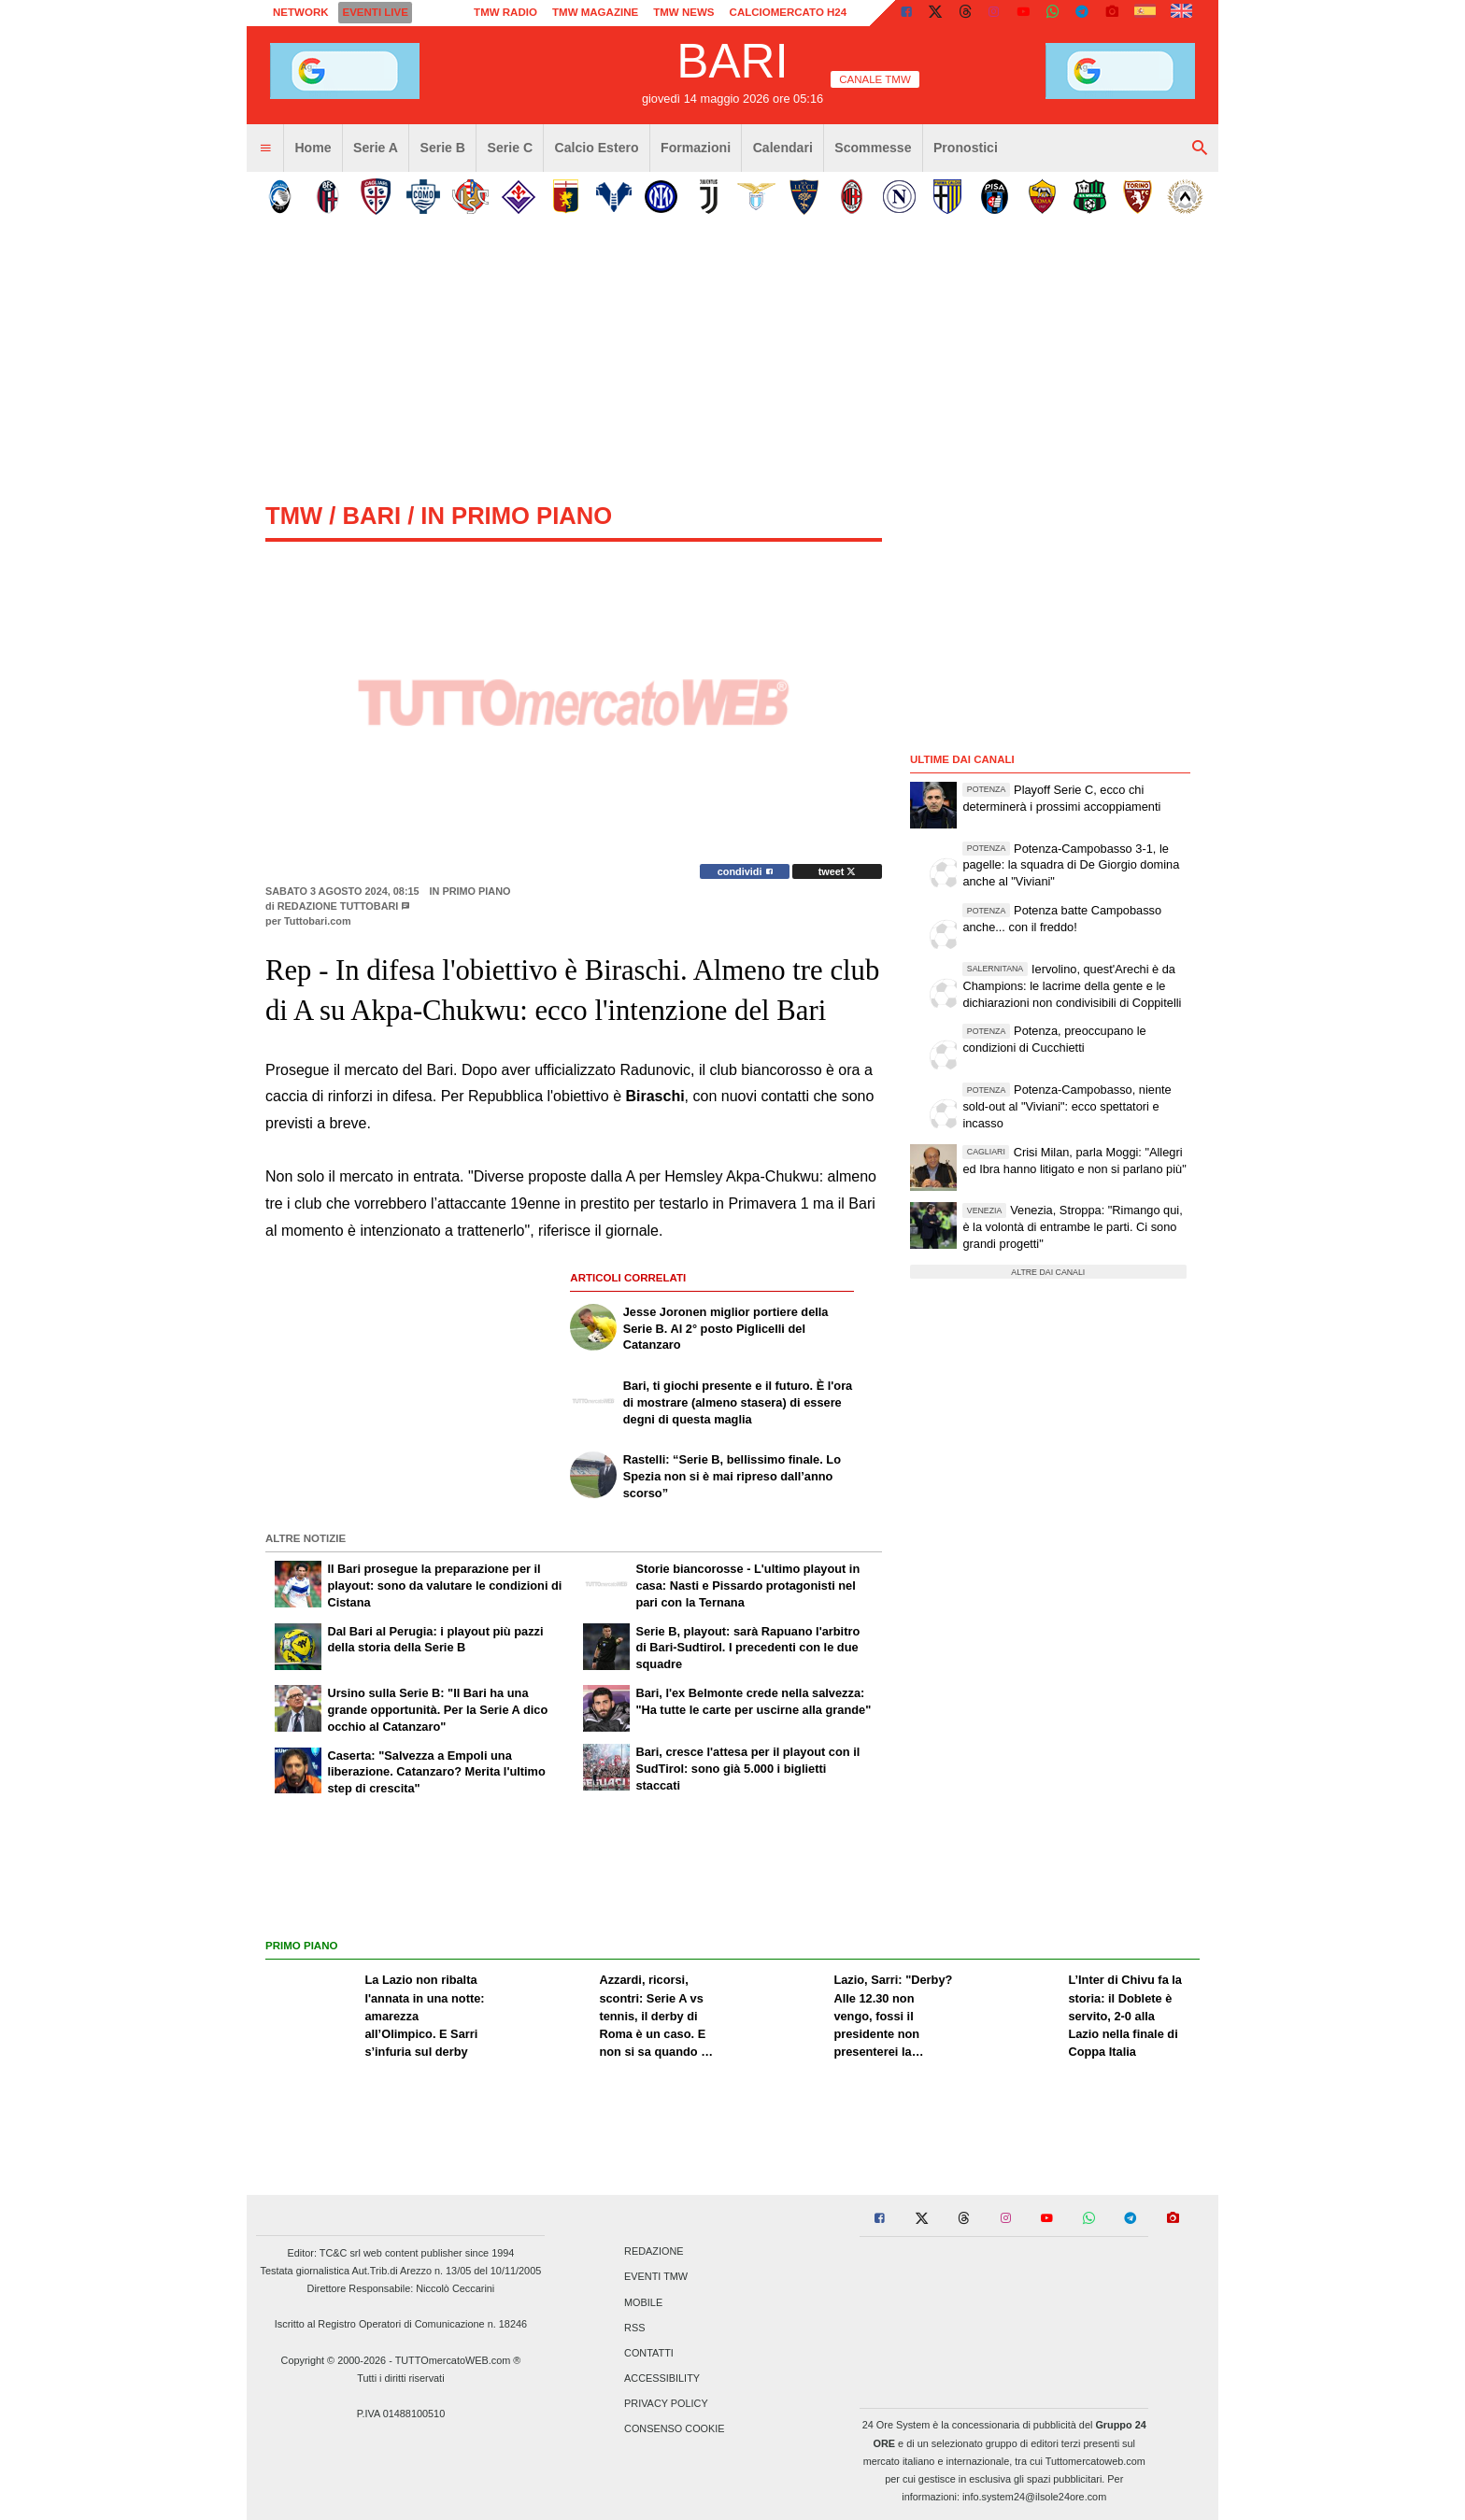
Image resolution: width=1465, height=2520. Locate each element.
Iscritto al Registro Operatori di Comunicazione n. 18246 (401, 2323)
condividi (745, 871)
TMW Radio (505, 12)
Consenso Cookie (674, 2429)
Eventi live (374, 12)
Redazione (653, 2252)
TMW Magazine (595, 12)
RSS (634, 2327)
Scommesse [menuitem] (872, 147)
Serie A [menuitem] (375, 147)
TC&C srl (340, 2252)
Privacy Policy (666, 2404)
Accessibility (662, 2379)
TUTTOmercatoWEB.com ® (458, 2360)
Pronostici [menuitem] (965, 147)
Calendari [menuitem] (783, 147)
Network (301, 12)
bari (371, 516)
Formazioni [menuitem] (696, 147)
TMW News (683, 12)
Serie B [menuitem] (443, 147)
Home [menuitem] (312, 147)
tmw (293, 516)
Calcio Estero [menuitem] (597, 147)
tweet (837, 871)
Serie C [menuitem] (510, 147)
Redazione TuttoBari (338, 906)
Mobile (643, 2302)
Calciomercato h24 (788, 12)
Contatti (649, 2352)
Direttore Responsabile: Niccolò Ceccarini (401, 2288)
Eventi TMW (656, 2277)
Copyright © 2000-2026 (334, 2360)
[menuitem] (265, 148)
